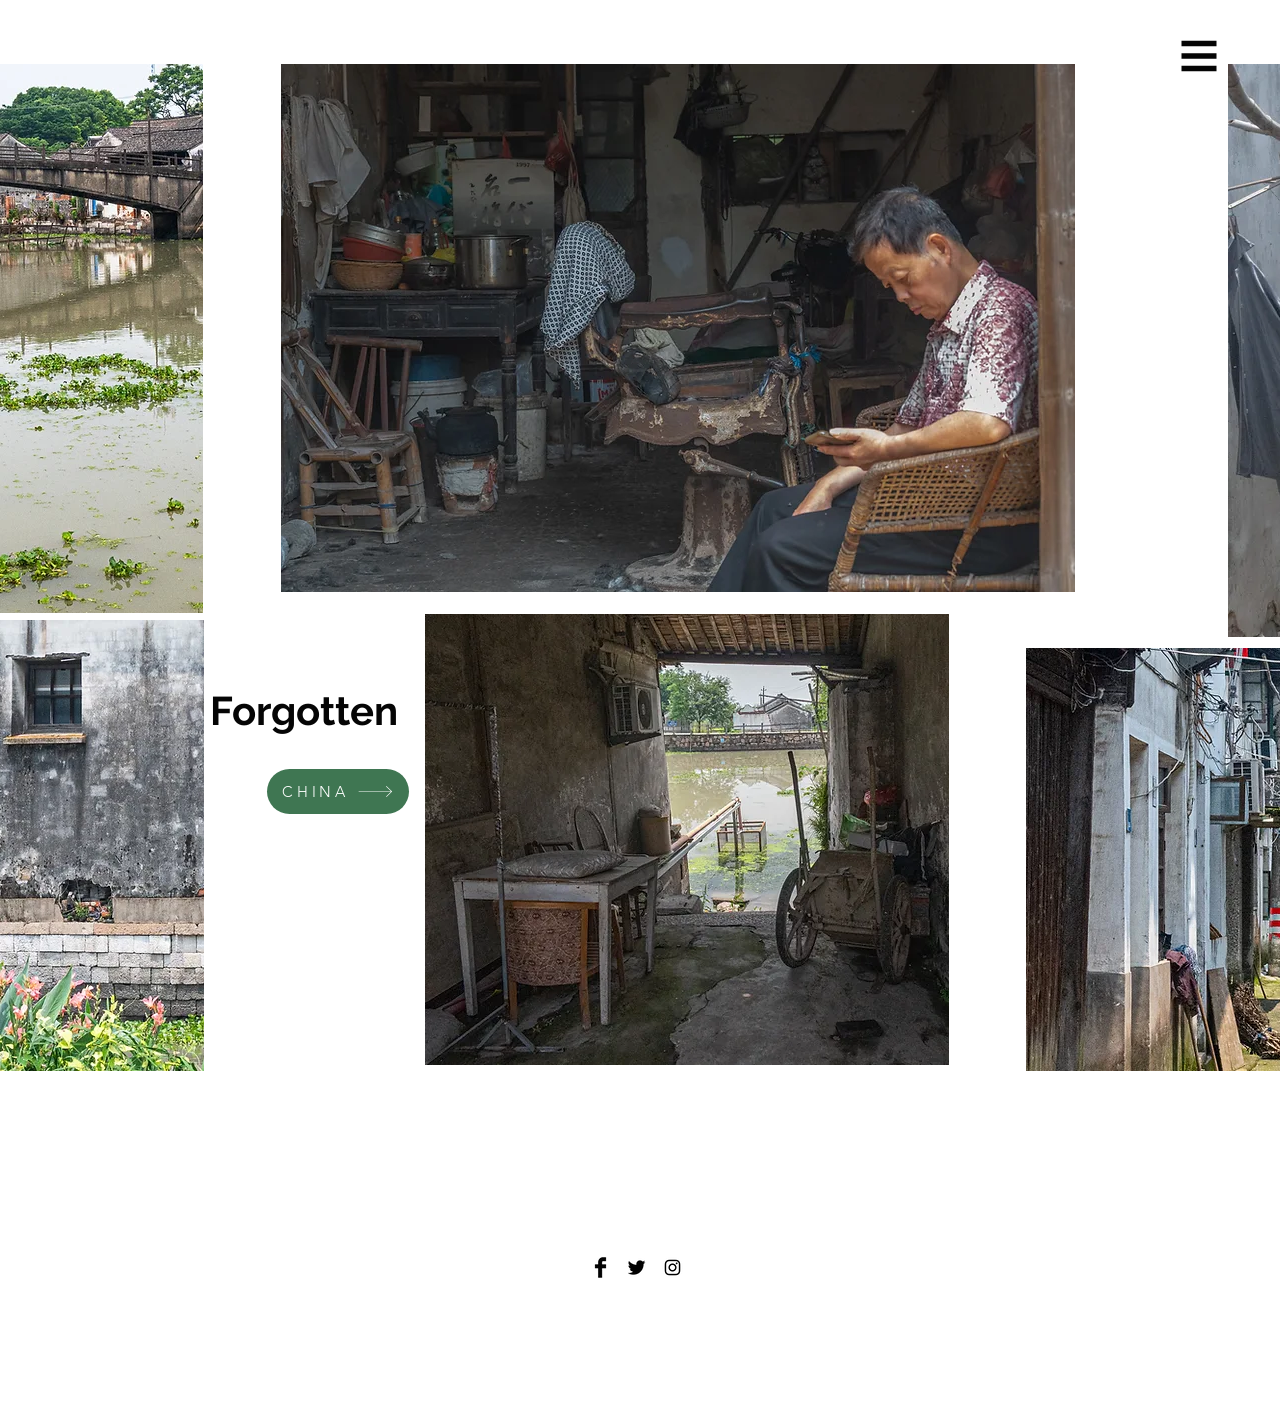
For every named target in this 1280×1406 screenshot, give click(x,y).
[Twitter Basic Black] (636, 1267)
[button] (1199, 56)
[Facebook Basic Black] (600, 1267)
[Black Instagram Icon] (672, 1267)
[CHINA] (338, 791)
